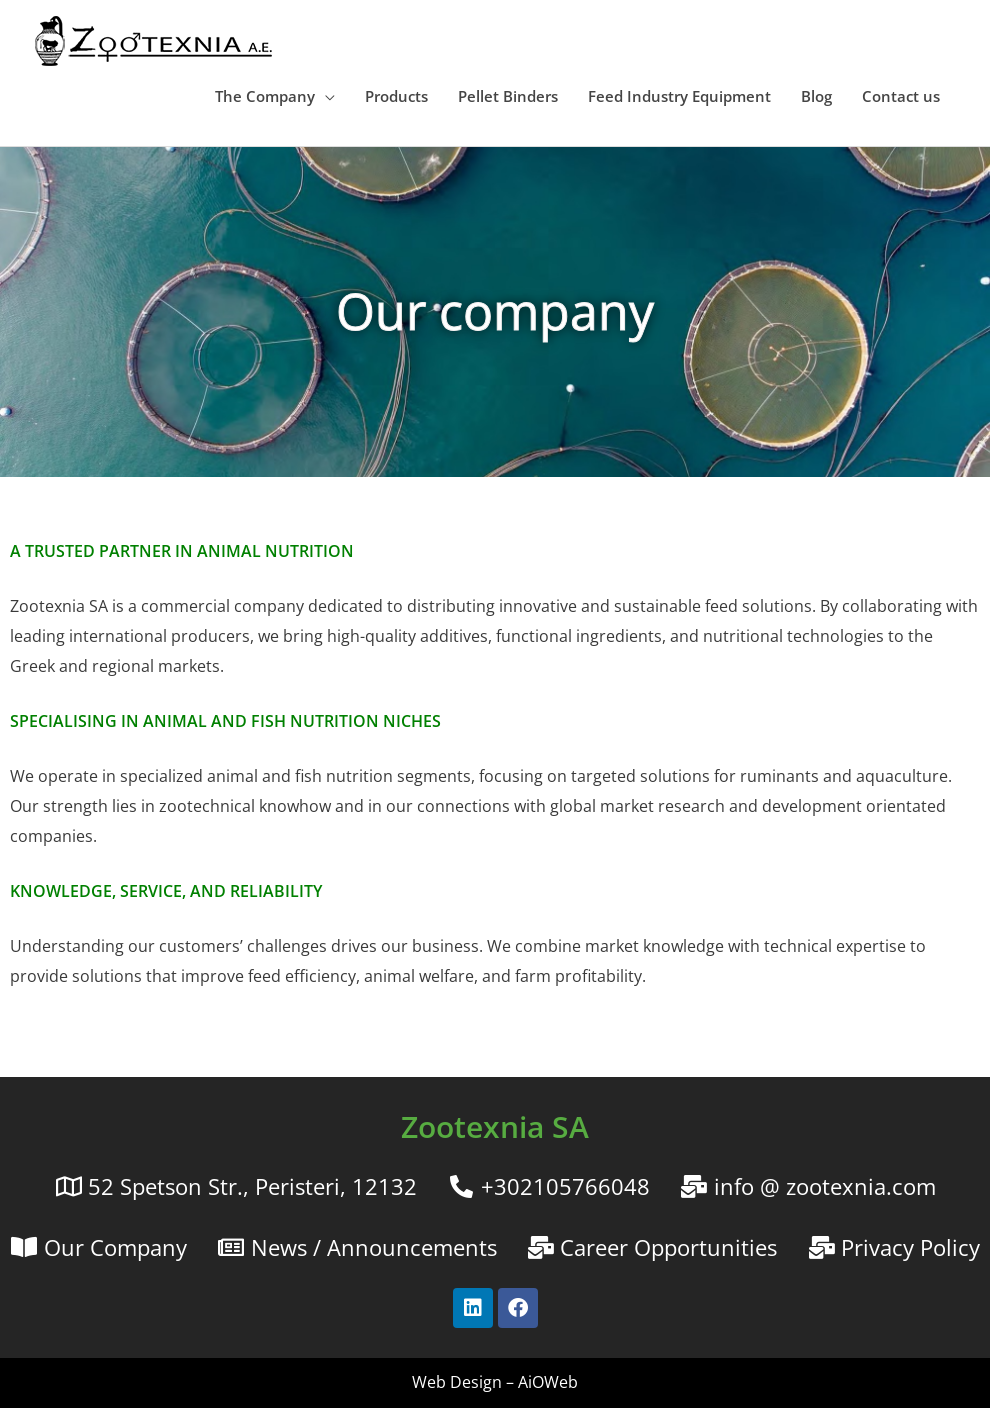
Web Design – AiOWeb (495, 1382)
